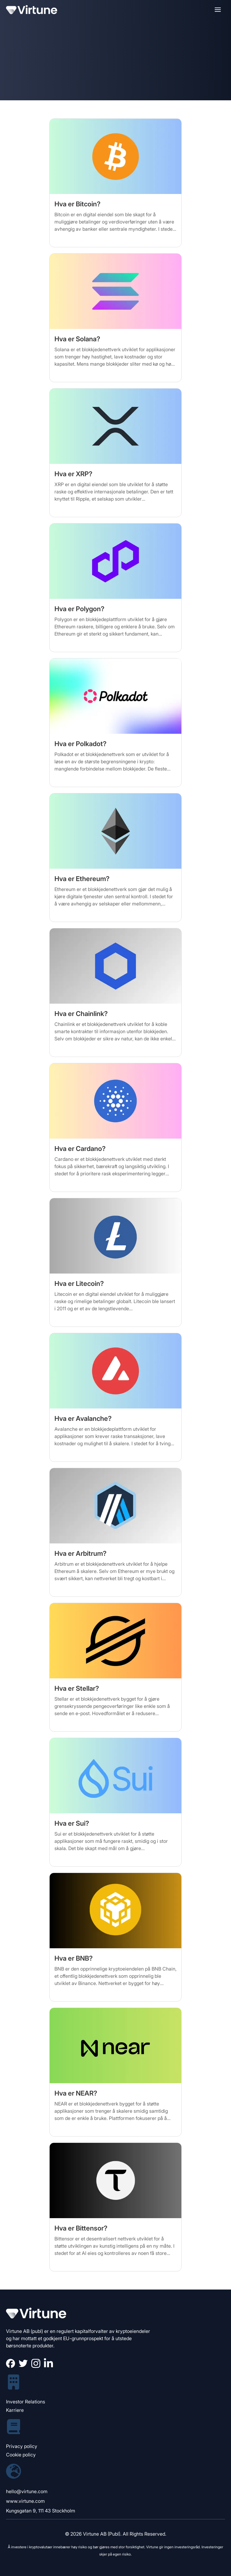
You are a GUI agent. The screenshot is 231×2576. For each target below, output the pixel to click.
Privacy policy (21, 2446)
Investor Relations (25, 2402)
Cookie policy (21, 2455)
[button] (218, 9)
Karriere (15, 2410)
